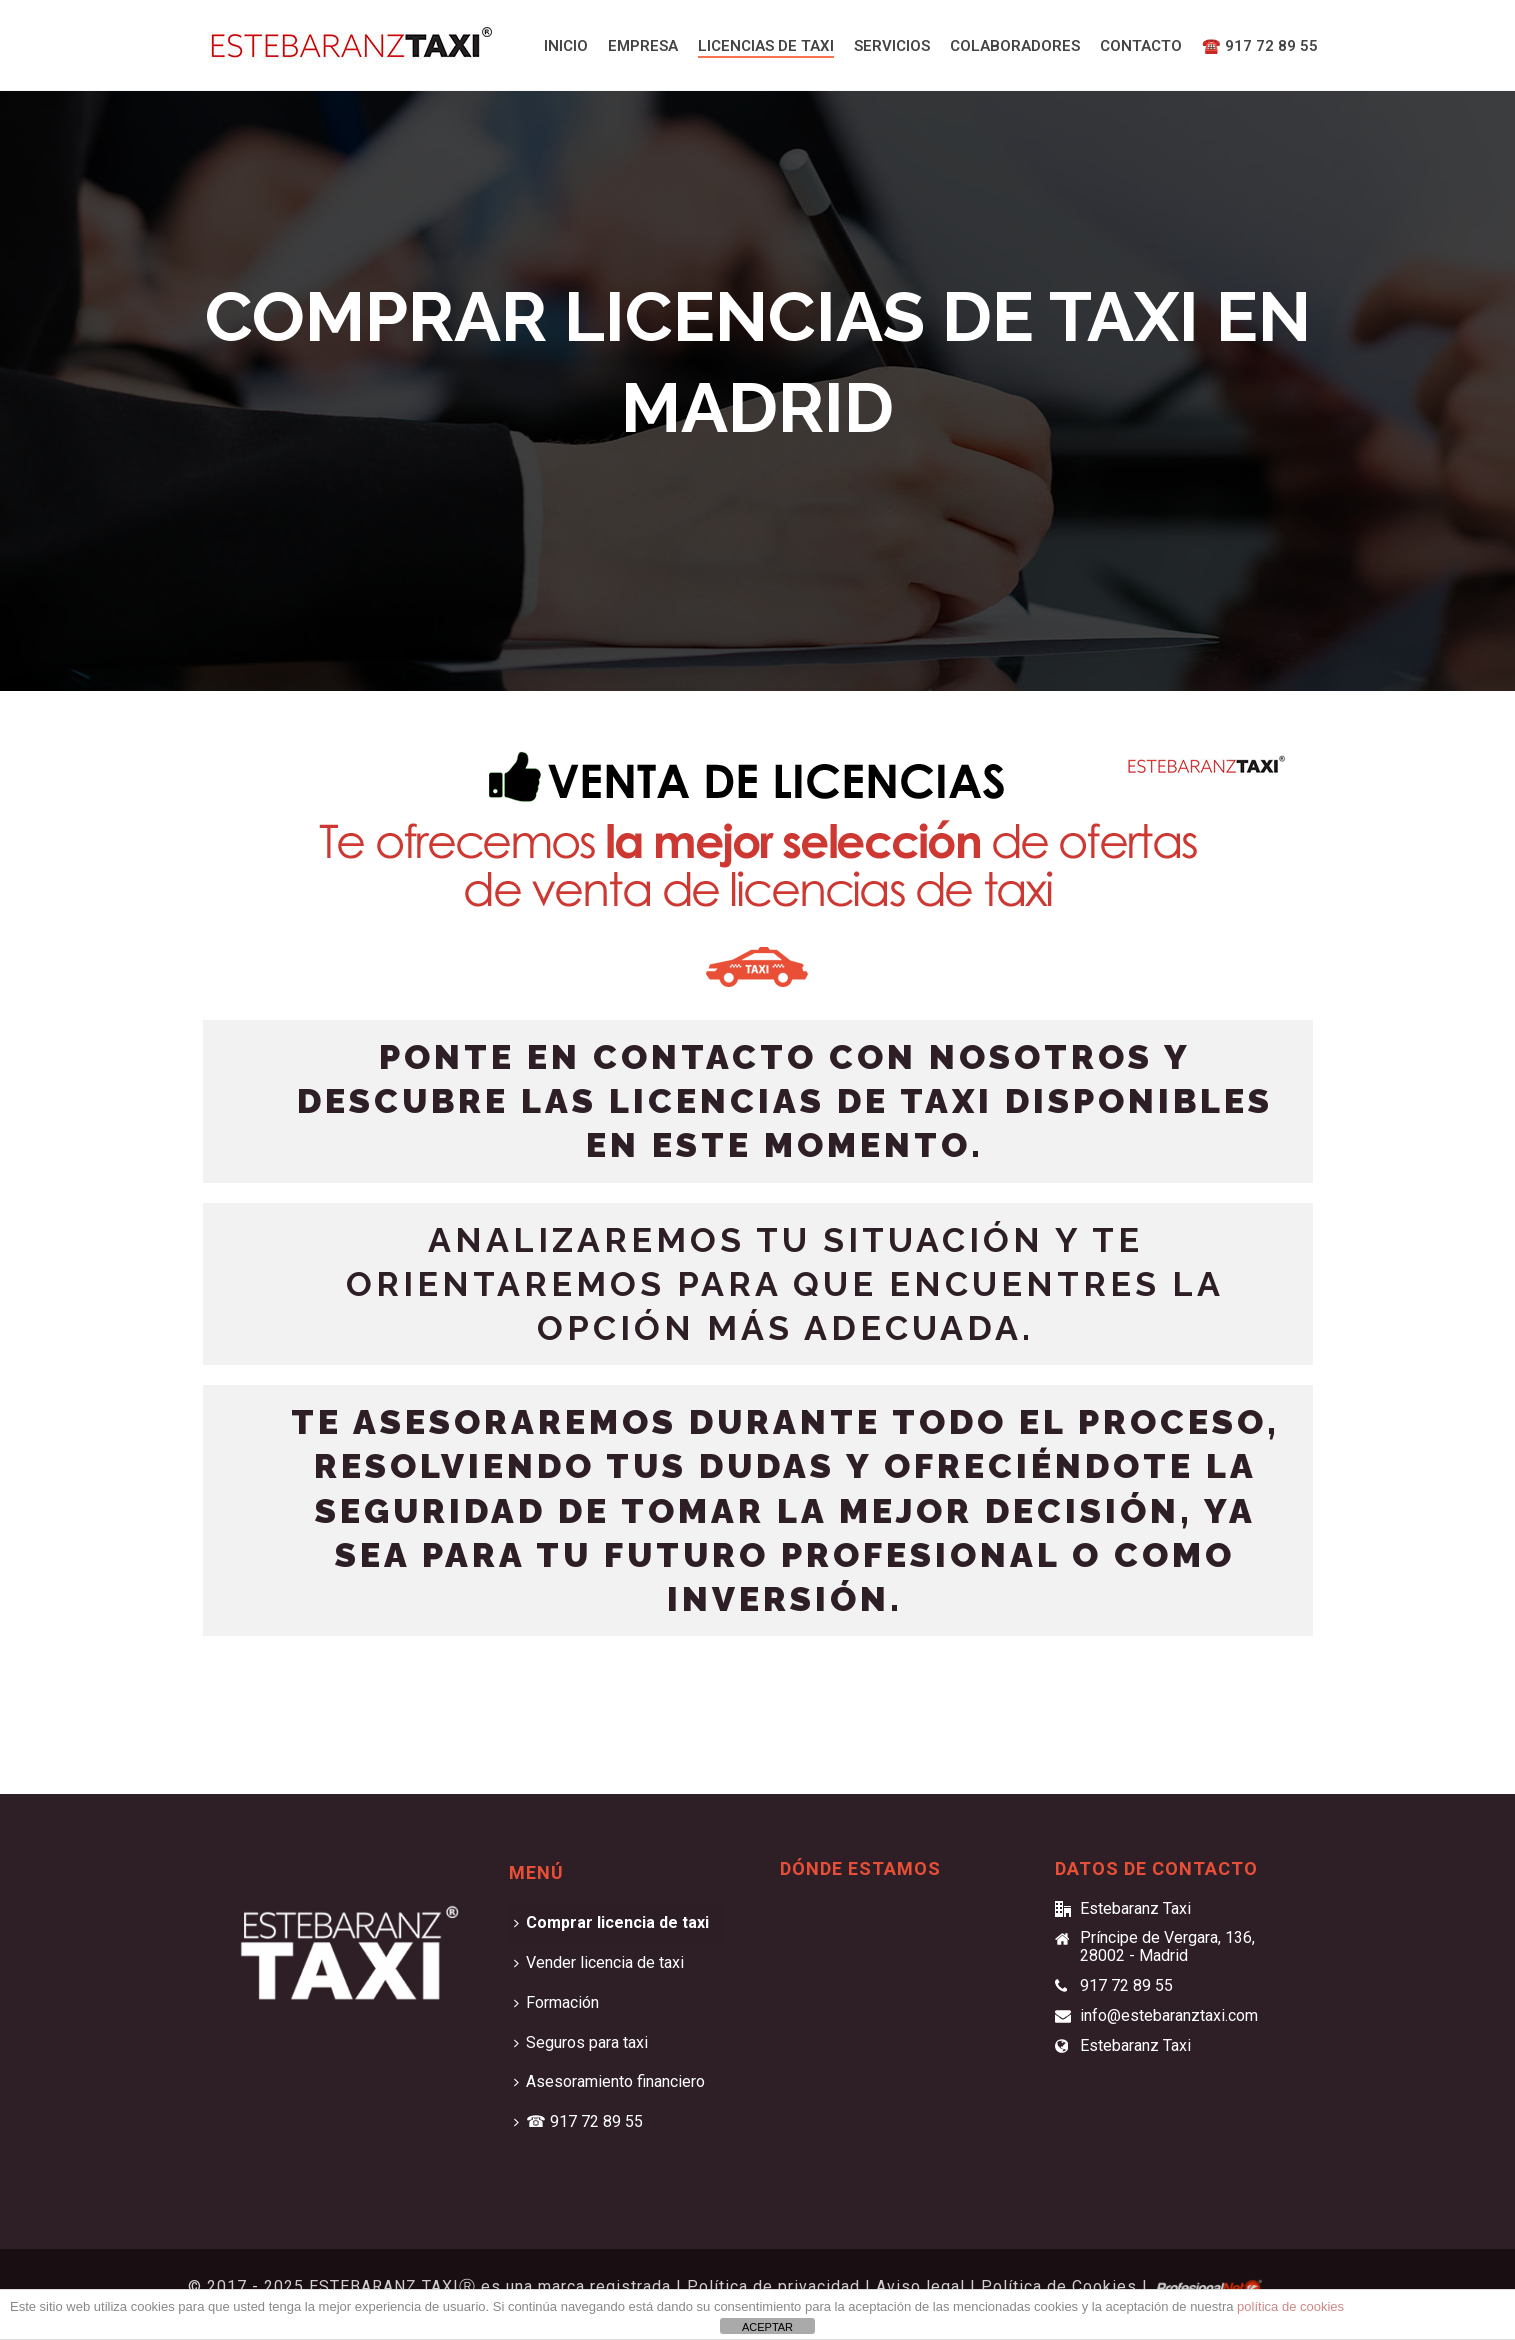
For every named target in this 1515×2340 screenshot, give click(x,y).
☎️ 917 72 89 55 (1260, 46)
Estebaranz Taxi (1135, 2046)
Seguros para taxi (581, 2042)
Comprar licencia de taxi (611, 1922)
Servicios (892, 46)
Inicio (566, 46)
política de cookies (1290, 2306)
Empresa (643, 46)
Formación (556, 2002)
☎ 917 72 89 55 (578, 2121)
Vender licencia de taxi (599, 1962)
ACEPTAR (767, 2327)
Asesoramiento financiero (609, 2081)
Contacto (1141, 46)
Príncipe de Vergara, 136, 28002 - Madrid (1167, 1947)
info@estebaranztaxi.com (1169, 2016)
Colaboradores (1015, 46)
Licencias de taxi (766, 46)
